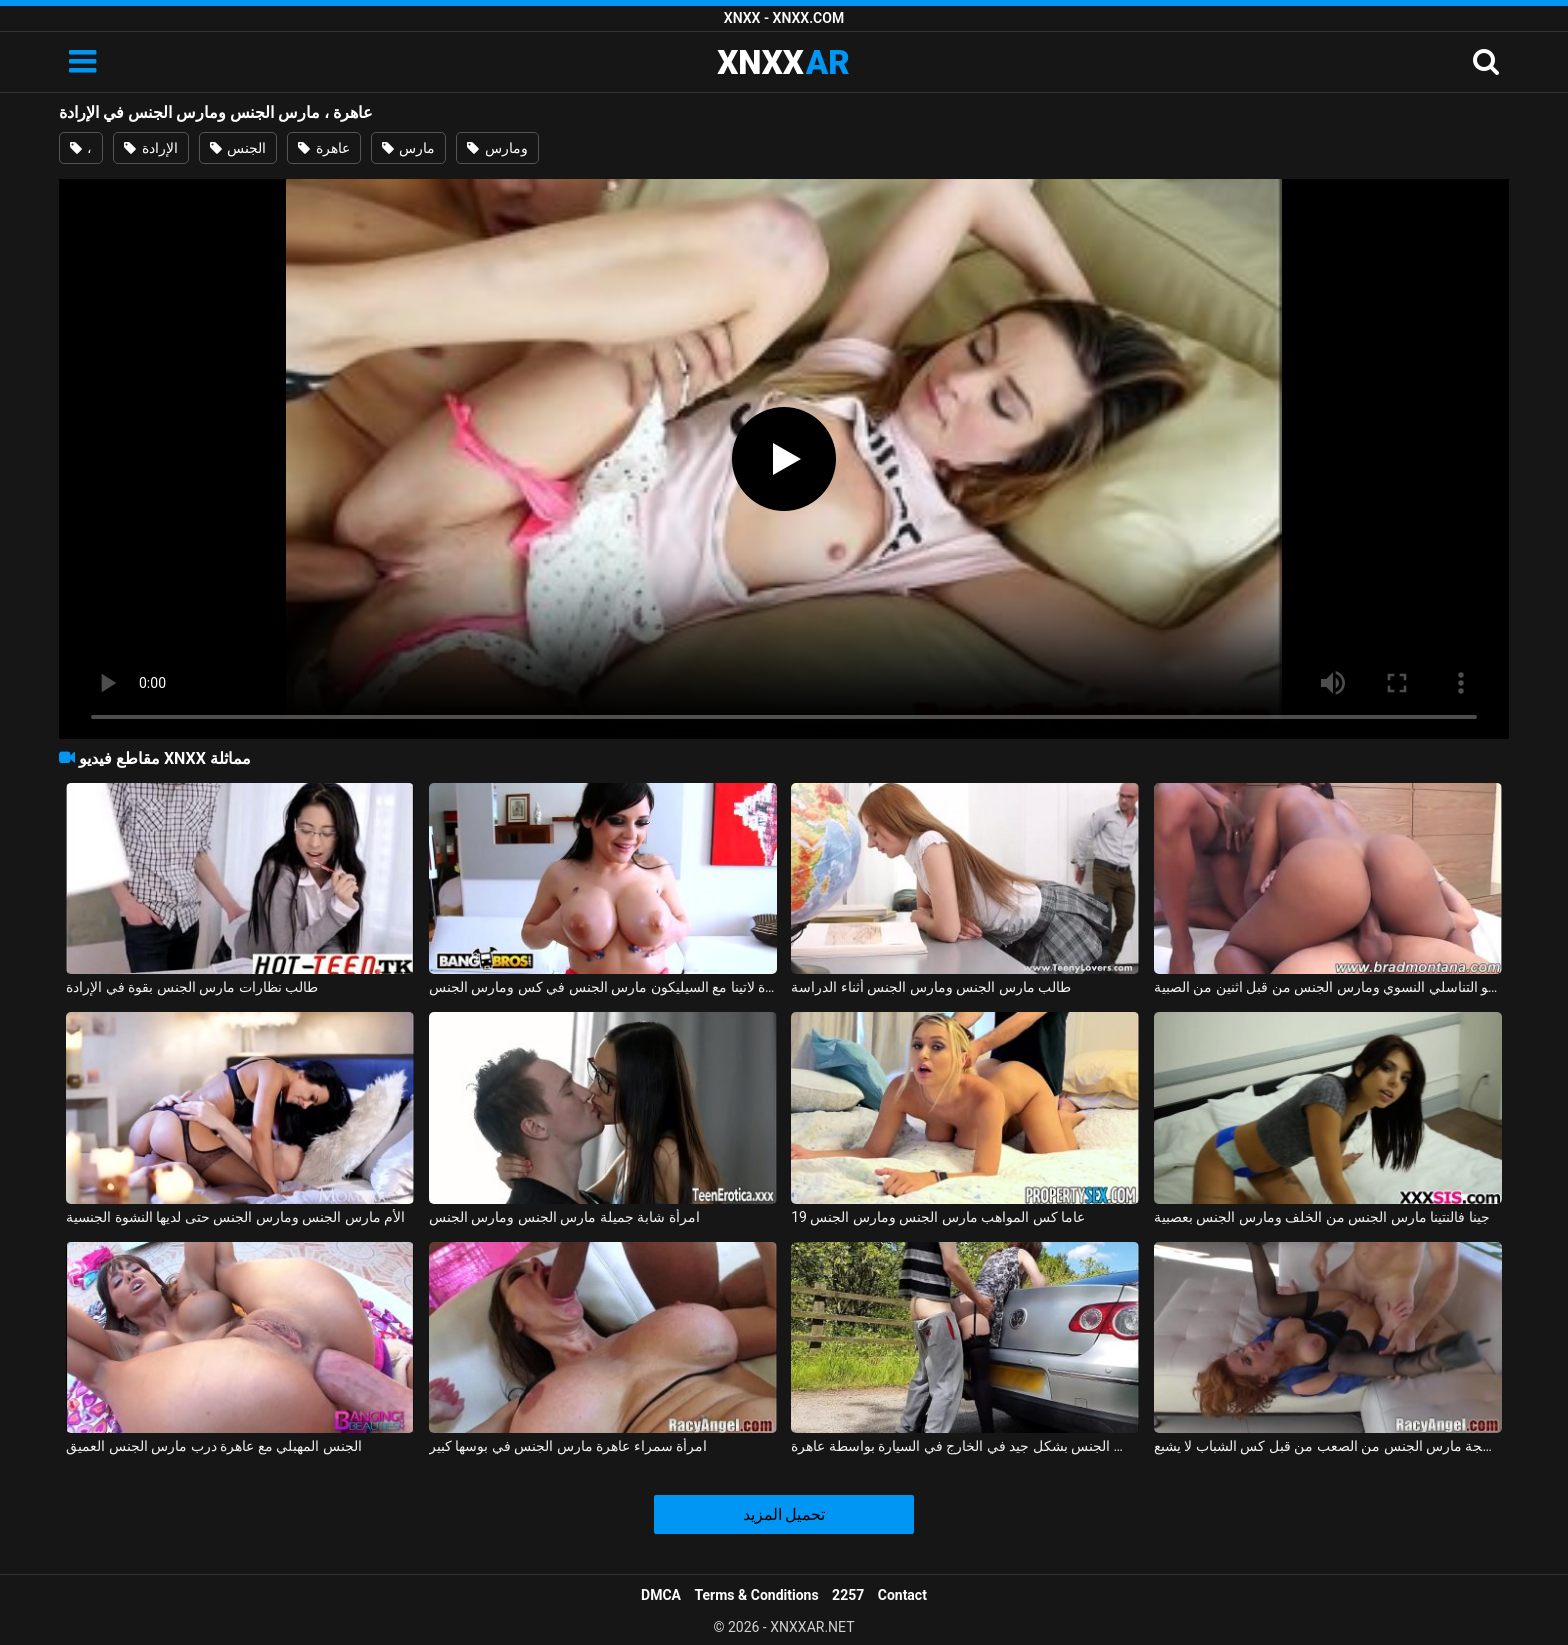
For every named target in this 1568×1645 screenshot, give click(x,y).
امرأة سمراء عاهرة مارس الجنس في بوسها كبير (568, 1446)
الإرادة (150, 148)
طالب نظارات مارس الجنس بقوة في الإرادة (192, 987)
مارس (408, 148)
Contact (902, 1595)
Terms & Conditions (757, 1595)
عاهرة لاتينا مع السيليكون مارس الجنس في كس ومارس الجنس (603, 987)
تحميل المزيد (784, 1514)
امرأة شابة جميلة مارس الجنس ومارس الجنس (564, 1217)
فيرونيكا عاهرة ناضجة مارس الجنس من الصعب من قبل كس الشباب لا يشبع (1328, 1446)
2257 (848, 1595)
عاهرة (323, 148)
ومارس (497, 148)
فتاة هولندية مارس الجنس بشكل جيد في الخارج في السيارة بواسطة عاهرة (965, 1446)
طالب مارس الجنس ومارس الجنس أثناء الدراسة (931, 987)
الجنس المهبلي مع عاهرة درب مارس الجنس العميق (213, 1446)
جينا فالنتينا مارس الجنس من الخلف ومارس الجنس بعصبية (1322, 1217)
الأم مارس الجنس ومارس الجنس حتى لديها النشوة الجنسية (235, 1217)
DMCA (661, 1595)
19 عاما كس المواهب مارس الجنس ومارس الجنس (938, 1217)
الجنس (238, 148)
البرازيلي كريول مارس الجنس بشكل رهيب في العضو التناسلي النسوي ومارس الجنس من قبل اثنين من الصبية (1328, 987)
